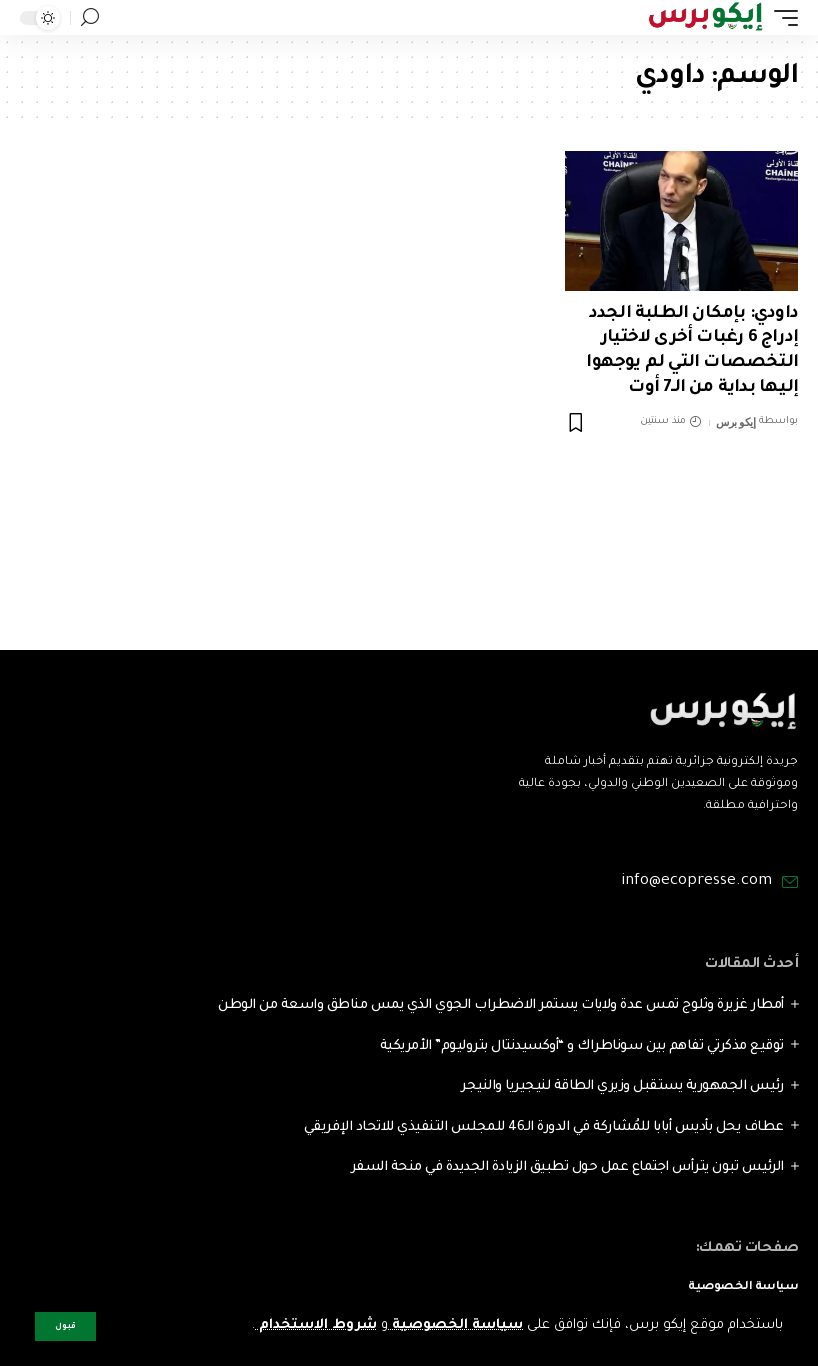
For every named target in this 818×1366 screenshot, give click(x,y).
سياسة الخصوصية (455, 1325)
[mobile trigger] (781, 17)
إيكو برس (735, 422)
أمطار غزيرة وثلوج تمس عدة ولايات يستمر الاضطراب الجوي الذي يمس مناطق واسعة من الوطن (501, 1005)
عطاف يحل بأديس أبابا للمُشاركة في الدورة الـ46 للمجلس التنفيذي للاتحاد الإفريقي (544, 1127)
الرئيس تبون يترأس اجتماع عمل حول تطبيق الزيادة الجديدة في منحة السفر (567, 1167)
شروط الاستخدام (316, 1325)
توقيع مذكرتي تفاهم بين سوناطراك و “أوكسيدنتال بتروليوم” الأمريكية (582, 1046)
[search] (90, 17)
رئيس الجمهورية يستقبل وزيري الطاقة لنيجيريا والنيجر (622, 1086)
